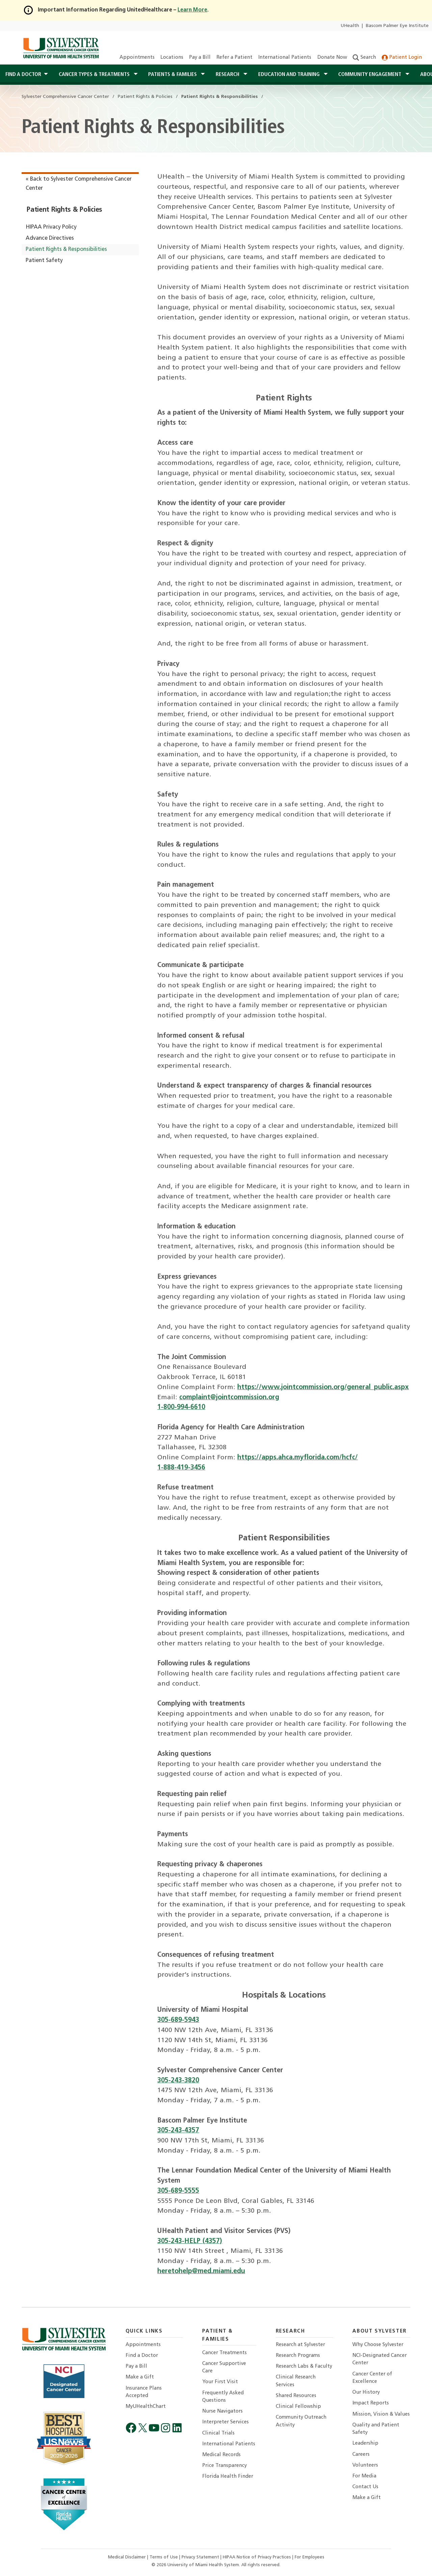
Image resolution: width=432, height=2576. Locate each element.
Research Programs (298, 2355)
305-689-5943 (178, 2020)
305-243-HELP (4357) (189, 2241)
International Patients (284, 57)
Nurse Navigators (222, 2411)
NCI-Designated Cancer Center (379, 2359)
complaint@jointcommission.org (229, 1397)
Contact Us (365, 2487)
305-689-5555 (178, 2191)
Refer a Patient (234, 57)
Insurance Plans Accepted (144, 2392)
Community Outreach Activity (301, 2421)
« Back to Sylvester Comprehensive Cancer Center (79, 184)
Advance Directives (50, 238)
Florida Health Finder (227, 2476)
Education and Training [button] (289, 74)
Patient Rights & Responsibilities (66, 249)
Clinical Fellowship (298, 2406)
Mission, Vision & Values (381, 2414)
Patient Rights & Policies (64, 210)
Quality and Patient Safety (375, 2429)
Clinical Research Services (296, 2381)
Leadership (365, 2443)
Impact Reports (370, 2403)
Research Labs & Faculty (304, 2366)
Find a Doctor (142, 2355)
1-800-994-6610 (181, 1407)
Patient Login (402, 57)
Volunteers (365, 2465)
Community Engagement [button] (370, 74)
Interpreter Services (225, 2422)
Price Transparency (224, 2465)
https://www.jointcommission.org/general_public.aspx (323, 1387)
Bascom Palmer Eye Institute (397, 26)
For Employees (309, 2557)
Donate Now (332, 57)
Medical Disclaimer (127, 2557)
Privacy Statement (201, 2557)
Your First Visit (220, 2382)
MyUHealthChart (146, 2406)
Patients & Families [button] (173, 74)
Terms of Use (164, 2557)
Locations (171, 57)
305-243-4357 (178, 2130)
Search (364, 57)
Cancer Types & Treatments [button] (95, 74)
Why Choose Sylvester (377, 2344)
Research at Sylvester (300, 2344)
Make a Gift (140, 2377)
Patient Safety (44, 260)
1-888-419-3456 (181, 1467)
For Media (364, 2476)
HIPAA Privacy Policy (51, 227)
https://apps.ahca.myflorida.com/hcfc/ (297, 1457)
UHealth (350, 26)
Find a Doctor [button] (23, 74)
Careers (361, 2454)
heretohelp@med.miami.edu (201, 2271)
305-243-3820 (178, 2080)
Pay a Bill (200, 57)
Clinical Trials (218, 2433)
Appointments (137, 57)
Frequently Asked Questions (223, 2397)
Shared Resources (296, 2395)
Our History (366, 2392)
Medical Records (221, 2454)
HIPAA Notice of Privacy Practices (257, 2557)
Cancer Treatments (224, 2353)
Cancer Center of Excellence (372, 2378)
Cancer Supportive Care (224, 2367)
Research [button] (228, 74)
